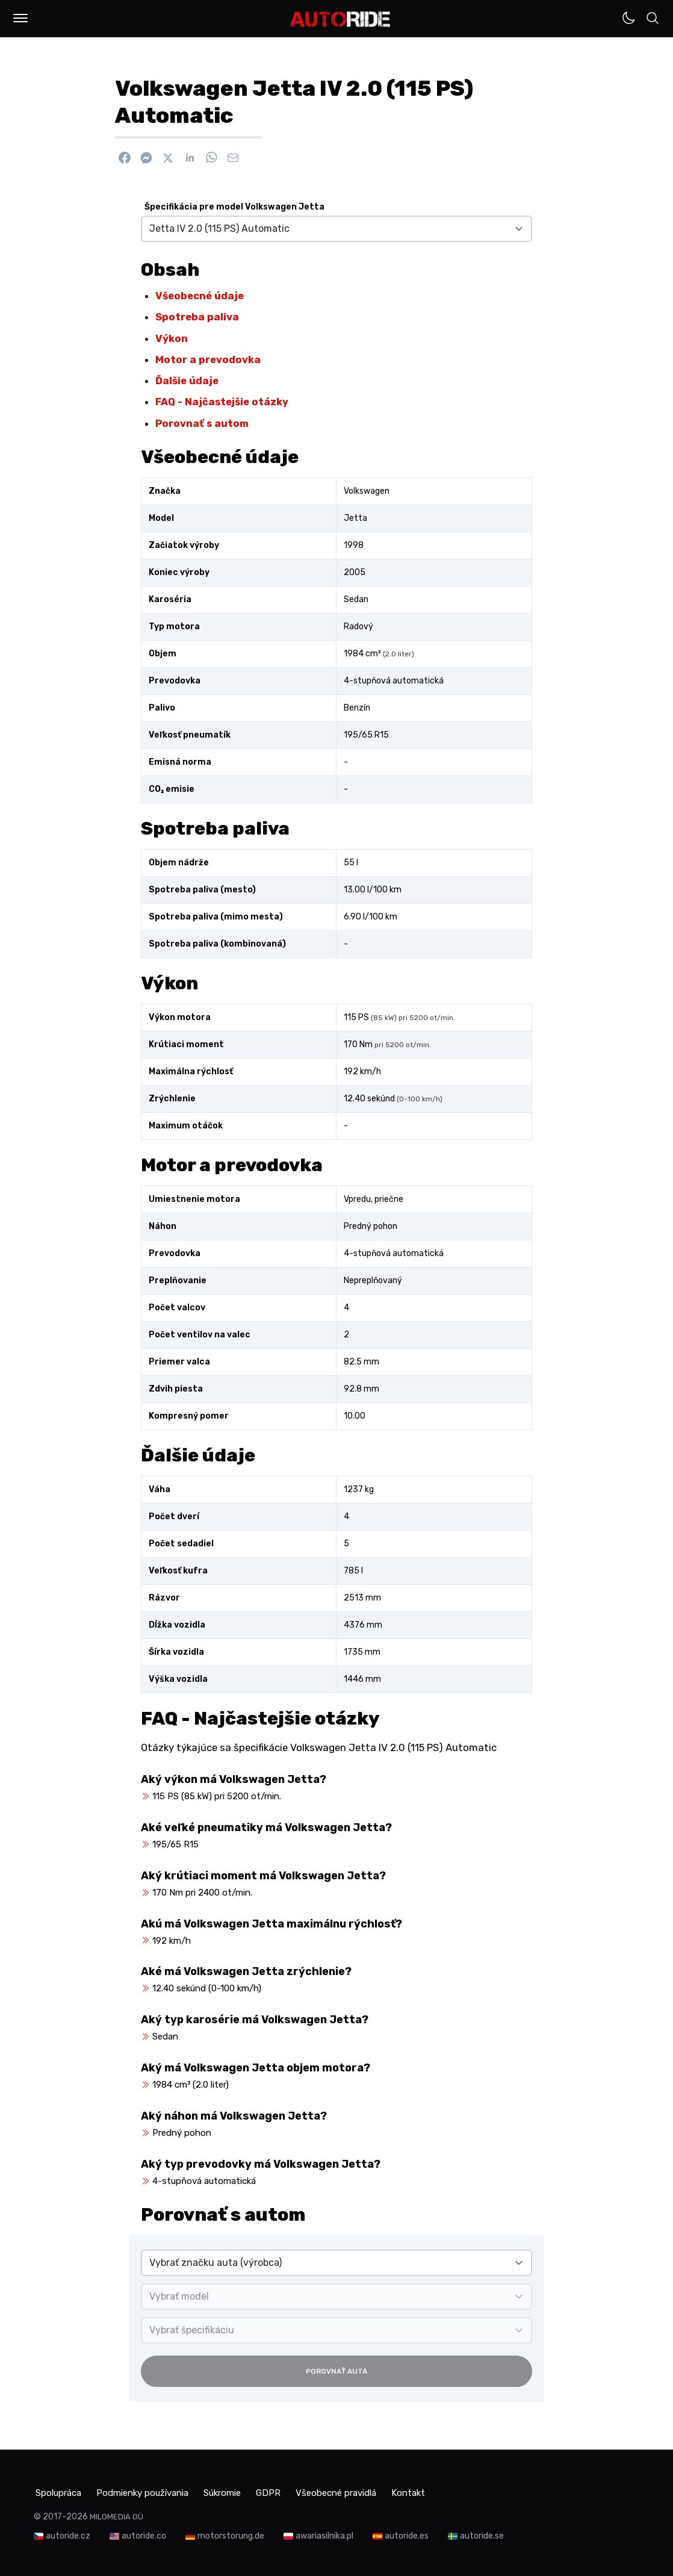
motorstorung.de (230, 2533)
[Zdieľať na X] (168, 157)
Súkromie (245, 2491)
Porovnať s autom (202, 423)
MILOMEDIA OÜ (116, 2514)
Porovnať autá (336, 2371)
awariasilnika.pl (324, 2533)
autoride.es (407, 2533)
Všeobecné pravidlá (374, 2491)
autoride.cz (68, 2533)
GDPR (298, 2491)
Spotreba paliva (197, 317)
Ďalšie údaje (187, 381)
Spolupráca (59, 2491)
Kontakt (455, 2491)
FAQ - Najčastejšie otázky (221, 402)
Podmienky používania (154, 2491)
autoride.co (144, 2533)
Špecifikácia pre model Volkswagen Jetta (234, 207)
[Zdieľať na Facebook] (124, 157)
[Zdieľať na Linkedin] (189, 157)
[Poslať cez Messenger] (146, 157)
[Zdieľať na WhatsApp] (211, 157)
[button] (20, 18)
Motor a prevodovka (208, 359)
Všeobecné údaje (199, 296)
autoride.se (482, 2533)
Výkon (171, 338)
